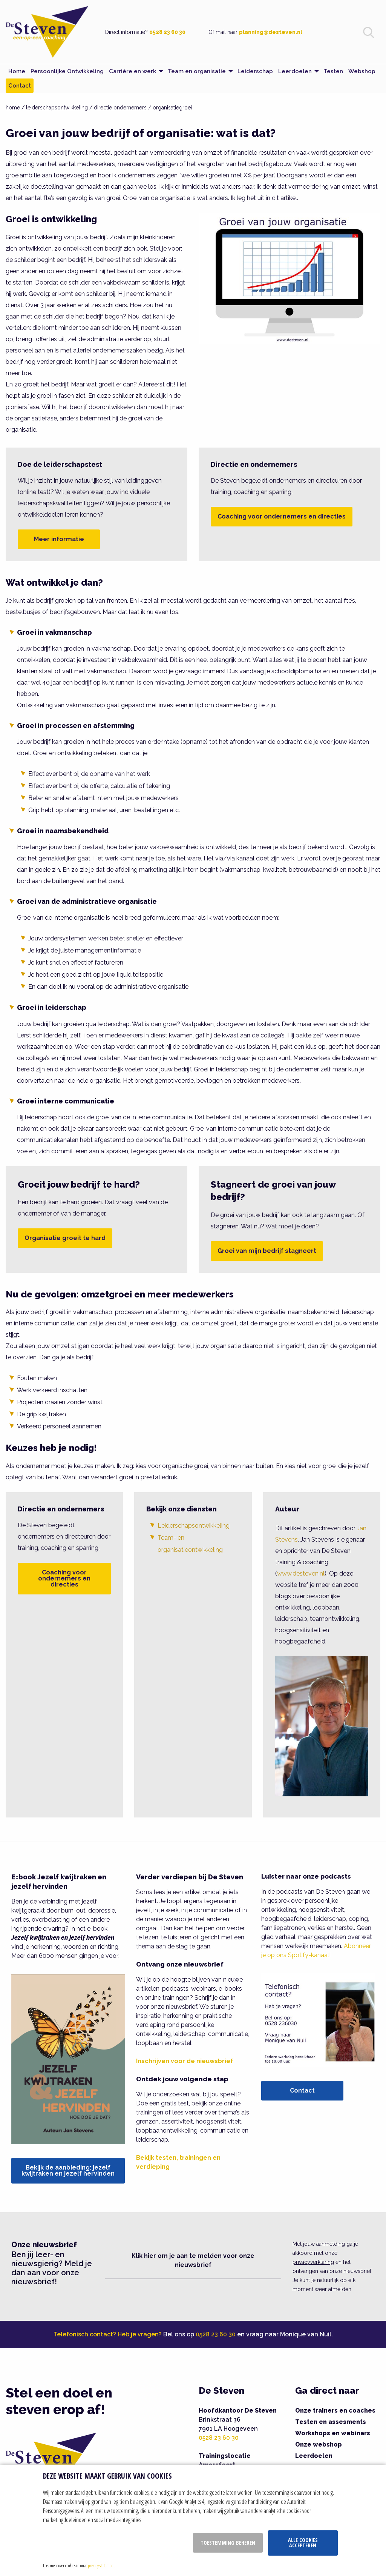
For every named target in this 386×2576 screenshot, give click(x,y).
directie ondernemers (120, 108)
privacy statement (101, 2565)
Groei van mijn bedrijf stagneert (267, 1250)
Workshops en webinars (332, 2433)
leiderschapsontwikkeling (57, 108)
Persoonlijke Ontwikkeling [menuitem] (67, 71)
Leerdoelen (313, 2455)
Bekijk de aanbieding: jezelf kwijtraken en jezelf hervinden (68, 2170)
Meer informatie (59, 539)
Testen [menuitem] (333, 71)
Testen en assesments (330, 2421)
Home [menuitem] (16, 71)
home (13, 108)
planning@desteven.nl (270, 32)
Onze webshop (318, 2444)
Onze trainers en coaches (335, 2410)
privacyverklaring (313, 2262)
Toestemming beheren (228, 2542)
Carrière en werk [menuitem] (132, 71)
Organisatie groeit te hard (65, 1238)
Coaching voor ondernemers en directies (282, 516)
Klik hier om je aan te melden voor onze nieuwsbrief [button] (193, 2260)
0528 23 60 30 (167, 32)
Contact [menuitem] (19, 85)
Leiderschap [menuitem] (255, 71)
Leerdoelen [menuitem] (295, 71)
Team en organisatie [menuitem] (197, 71)
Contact (302, 2090)
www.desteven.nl (301, 1573)
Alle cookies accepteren (303, 2542)
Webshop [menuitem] (361, 71)
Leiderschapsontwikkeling (194, 1525)
